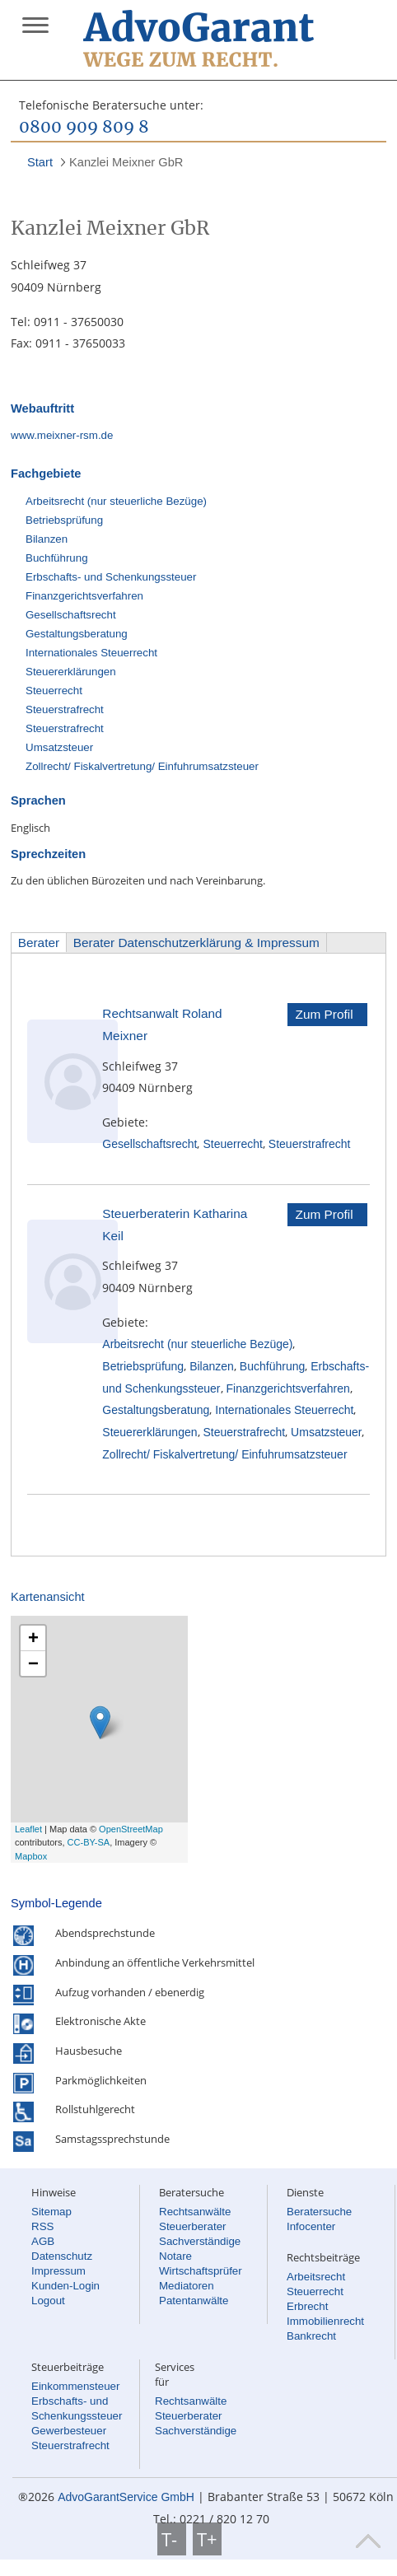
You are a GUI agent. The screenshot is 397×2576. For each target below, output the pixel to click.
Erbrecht (307, 2306)
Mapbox (31, 1856)
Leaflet (28, 1829)
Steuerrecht (54, 690)
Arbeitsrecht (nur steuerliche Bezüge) (116, 501)
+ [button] (33, 1637)
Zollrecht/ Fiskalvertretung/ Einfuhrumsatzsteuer (142, 766)
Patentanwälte (193, 2300)
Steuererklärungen (71, 671)
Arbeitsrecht (316, 2276)
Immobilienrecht (325, 2321)
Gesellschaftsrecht (71, 615)
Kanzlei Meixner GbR (126, 162)
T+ (207, 2539)
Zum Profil (324, 1014)
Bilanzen (47, 539)
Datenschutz (61, 2256)
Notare (175, 2256)
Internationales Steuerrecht (91, 652)
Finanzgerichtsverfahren (84, 596)
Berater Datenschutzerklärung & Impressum (196, 943)
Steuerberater (193, 2226)
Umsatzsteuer (59, 747)
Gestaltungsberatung (77, 634)
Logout (48, 2300)
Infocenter (311, 2226)
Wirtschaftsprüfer (200, 2271)
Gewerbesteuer (68, 2430)
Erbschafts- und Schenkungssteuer (111, 577)
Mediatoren (186, 2286)
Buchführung (57, 558)
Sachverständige (200, 2241)
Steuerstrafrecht (65, 709)
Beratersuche (319, 2211)
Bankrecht (311, 2336)
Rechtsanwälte (195, 2211)
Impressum (58, 2271)
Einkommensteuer (75, 2386)
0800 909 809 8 (84, 127)
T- (171, 2539)
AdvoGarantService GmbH (126, 2497)
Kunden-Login (65, 2286)
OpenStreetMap (131, 1829)
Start (40, 162)
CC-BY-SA (89, 1842)
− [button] (33, 1663)
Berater (38, 943)
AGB (42, 2241)
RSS (42, 2226)
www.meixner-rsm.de (62, 435)
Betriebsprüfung (64, 520)
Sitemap (51, 2211)
